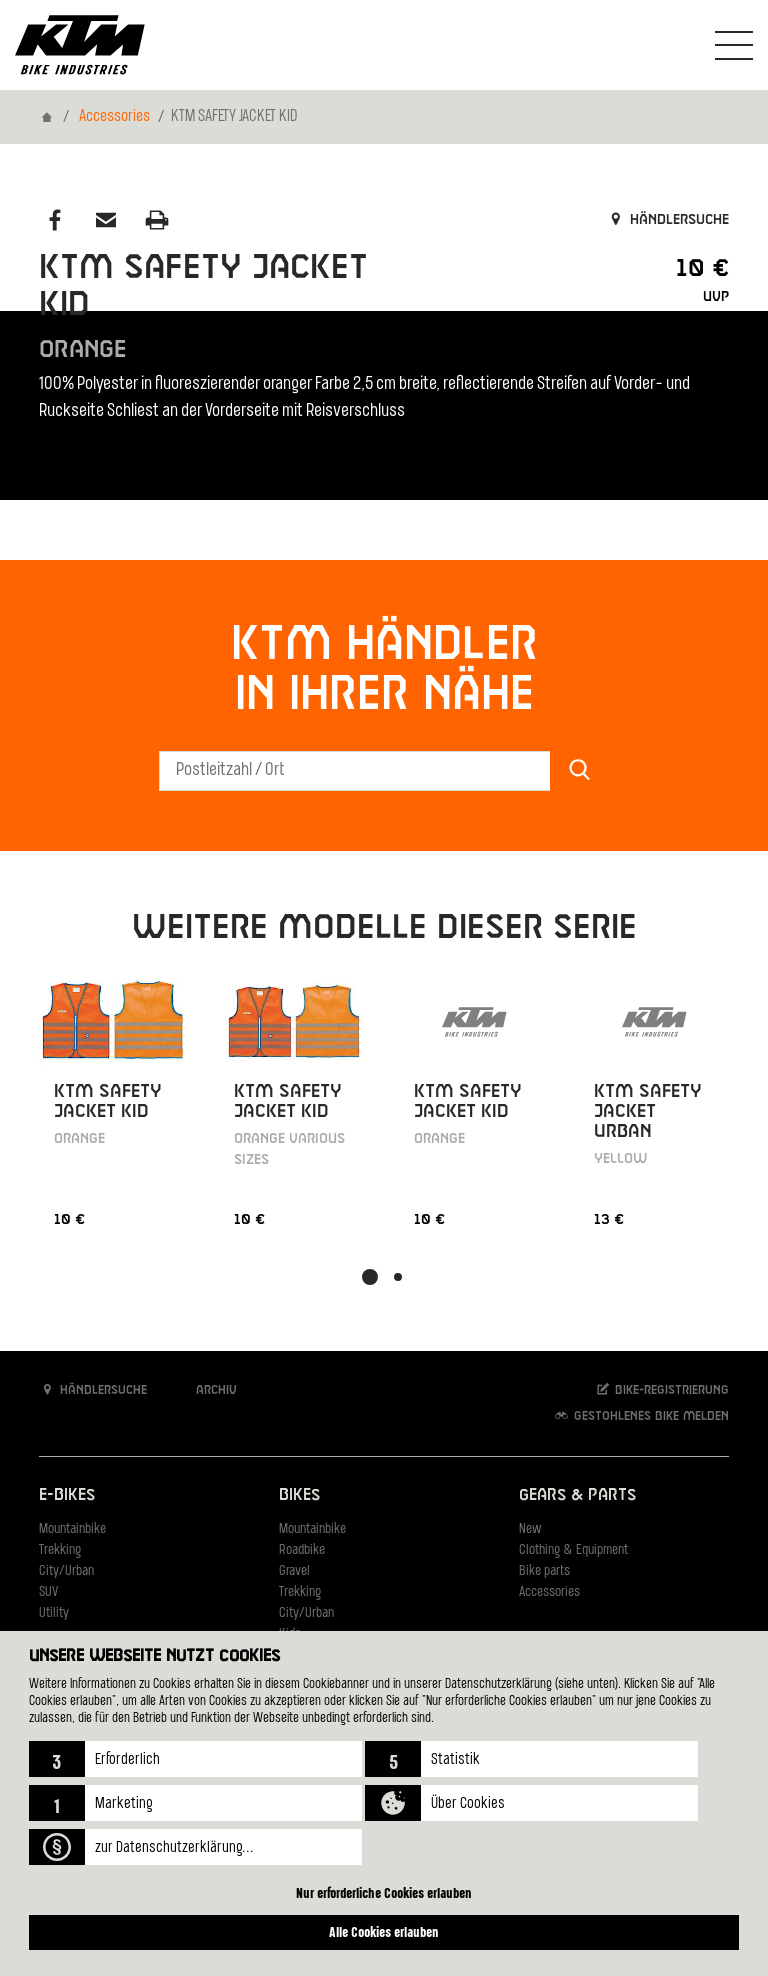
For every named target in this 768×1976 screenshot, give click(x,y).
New (530, 1529)
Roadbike (302, 1550)
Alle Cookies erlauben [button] (384, 1931)
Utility (54, 1613)
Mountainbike (72, 1529)
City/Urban (66, 1571)
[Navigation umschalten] (734, 45)
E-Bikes (67, 1495)
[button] (195, 1759)
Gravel (294, 1571)
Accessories (114, 117)
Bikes (299, 1495)
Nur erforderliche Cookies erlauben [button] (384, 1892)
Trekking (60, 1550)
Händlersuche (667, 220)
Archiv (206, 1389)
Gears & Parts (577, 1495)
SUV (48, 1592)
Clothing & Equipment (573, 1550)
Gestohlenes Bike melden (641, 1415)
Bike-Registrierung (661, 1389)
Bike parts (544, 1571)
